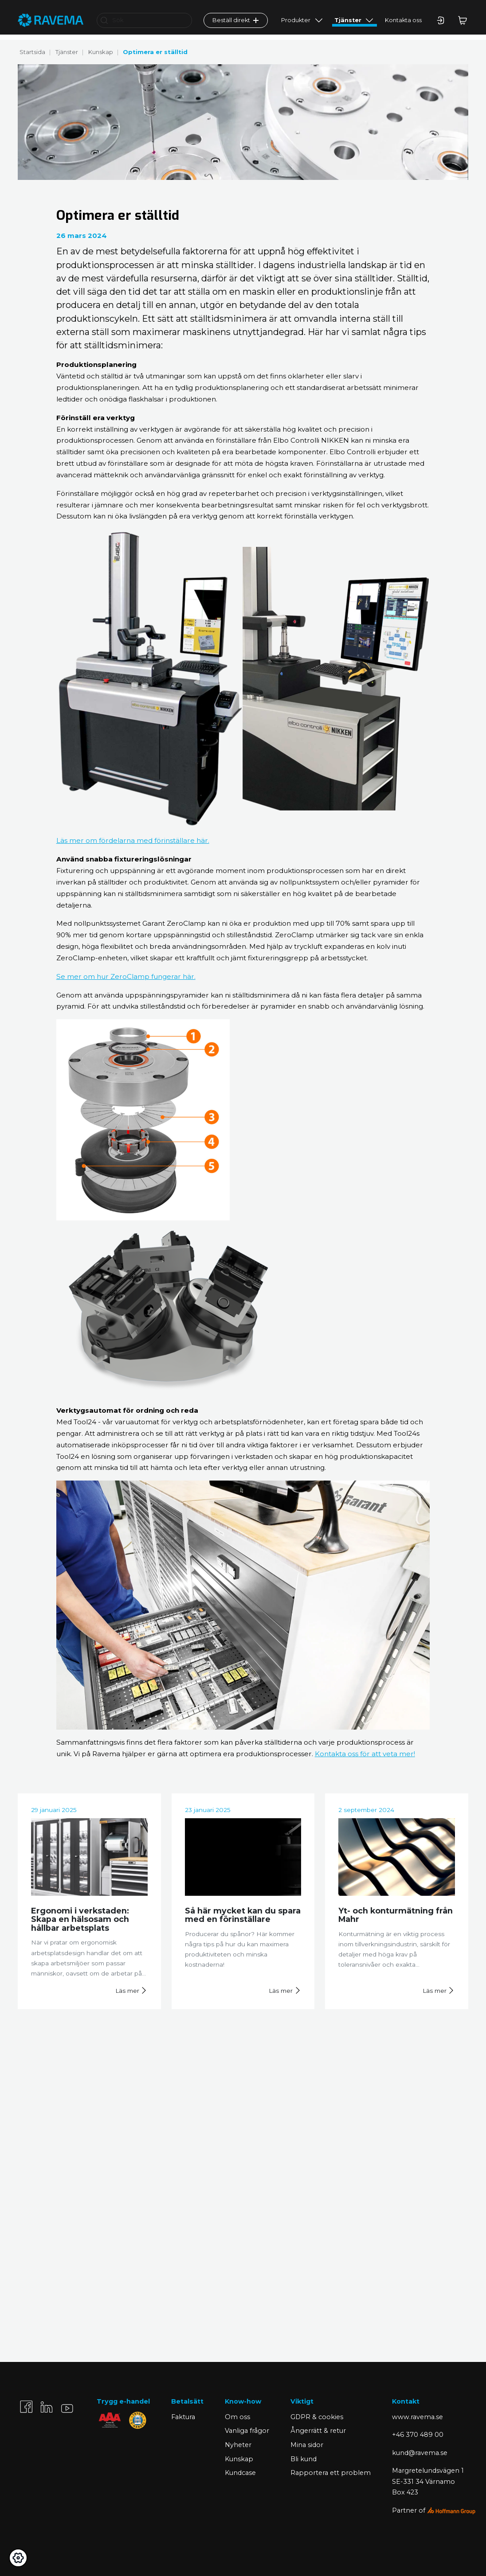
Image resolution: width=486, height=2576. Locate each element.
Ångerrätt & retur (318, 2431)
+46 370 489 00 (417, 2435)
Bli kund (303, 2459)
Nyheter (238, 2445)
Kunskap (100, 51)
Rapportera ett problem (330, 2473)
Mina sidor (306, 2445)
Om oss (237, 2417)
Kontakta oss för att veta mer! (365, 1754)
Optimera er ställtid (155, 51)
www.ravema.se (417, 2417)
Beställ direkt (235, 25)
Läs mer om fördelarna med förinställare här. (132, 840)
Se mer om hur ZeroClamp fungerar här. (126, 976)
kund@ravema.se (419, 2453)
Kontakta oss (403, 25)
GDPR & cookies (316, 2417)
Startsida (32, 51)
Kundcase (240, 2473)
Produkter (295, 25)
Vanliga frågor (247, 2431)
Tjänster (347, 25)
